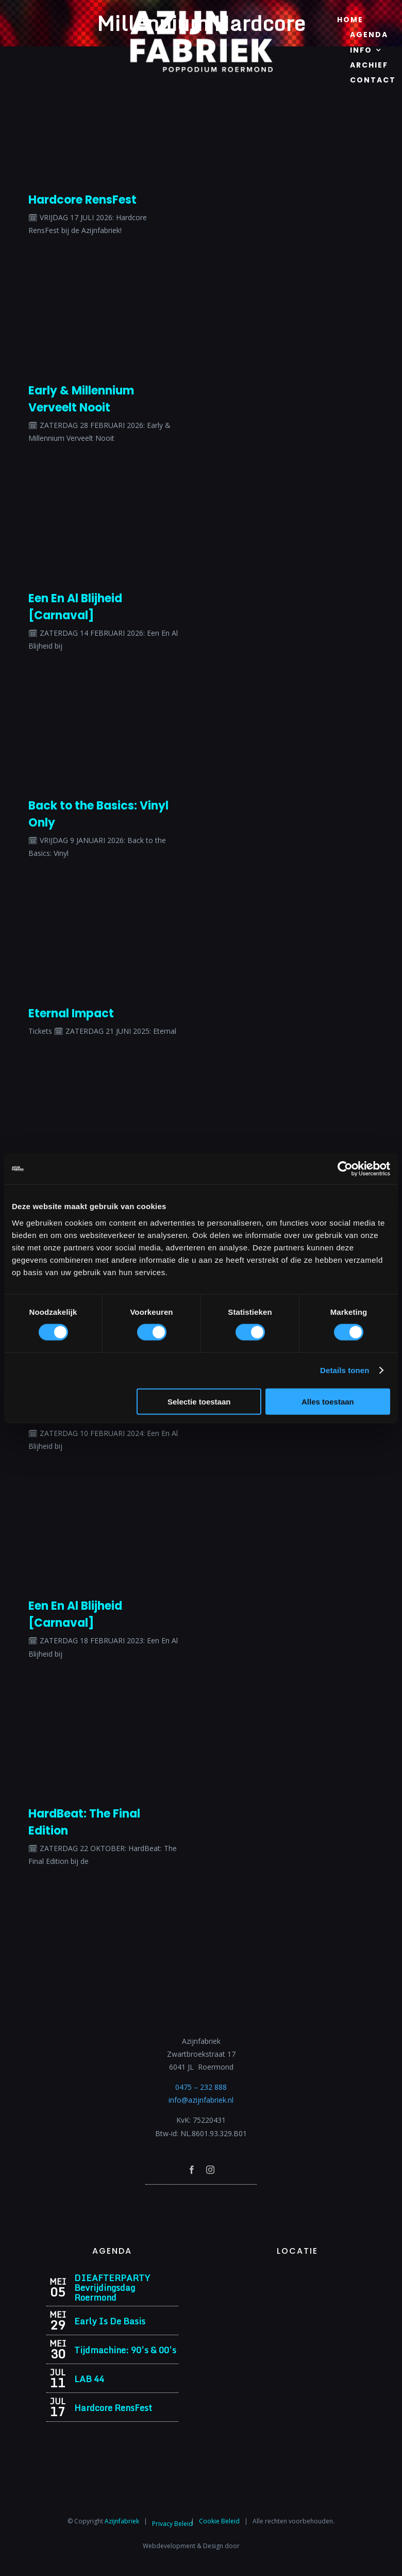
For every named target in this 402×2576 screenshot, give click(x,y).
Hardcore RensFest (82, 200)
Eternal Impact (71, 1013)
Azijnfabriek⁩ (122, 2520)
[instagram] (210, 2170)
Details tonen (344, 1370)
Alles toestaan (327, 1401)
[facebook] (192, 2170)
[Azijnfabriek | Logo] (201, 14)
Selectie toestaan (199, 1401)
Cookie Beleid (219, 2520)
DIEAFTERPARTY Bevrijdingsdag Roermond (112, 2287)
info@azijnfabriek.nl (201, 2100)
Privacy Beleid (172, 2523)
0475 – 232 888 (201, 2087)
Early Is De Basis (109, 2321)
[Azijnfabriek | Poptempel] (201, 2198)
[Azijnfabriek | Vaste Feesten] (297, 2276)
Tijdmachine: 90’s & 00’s (125, 2350)
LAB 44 (89, 2379)
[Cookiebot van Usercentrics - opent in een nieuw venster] (345, 1169)
